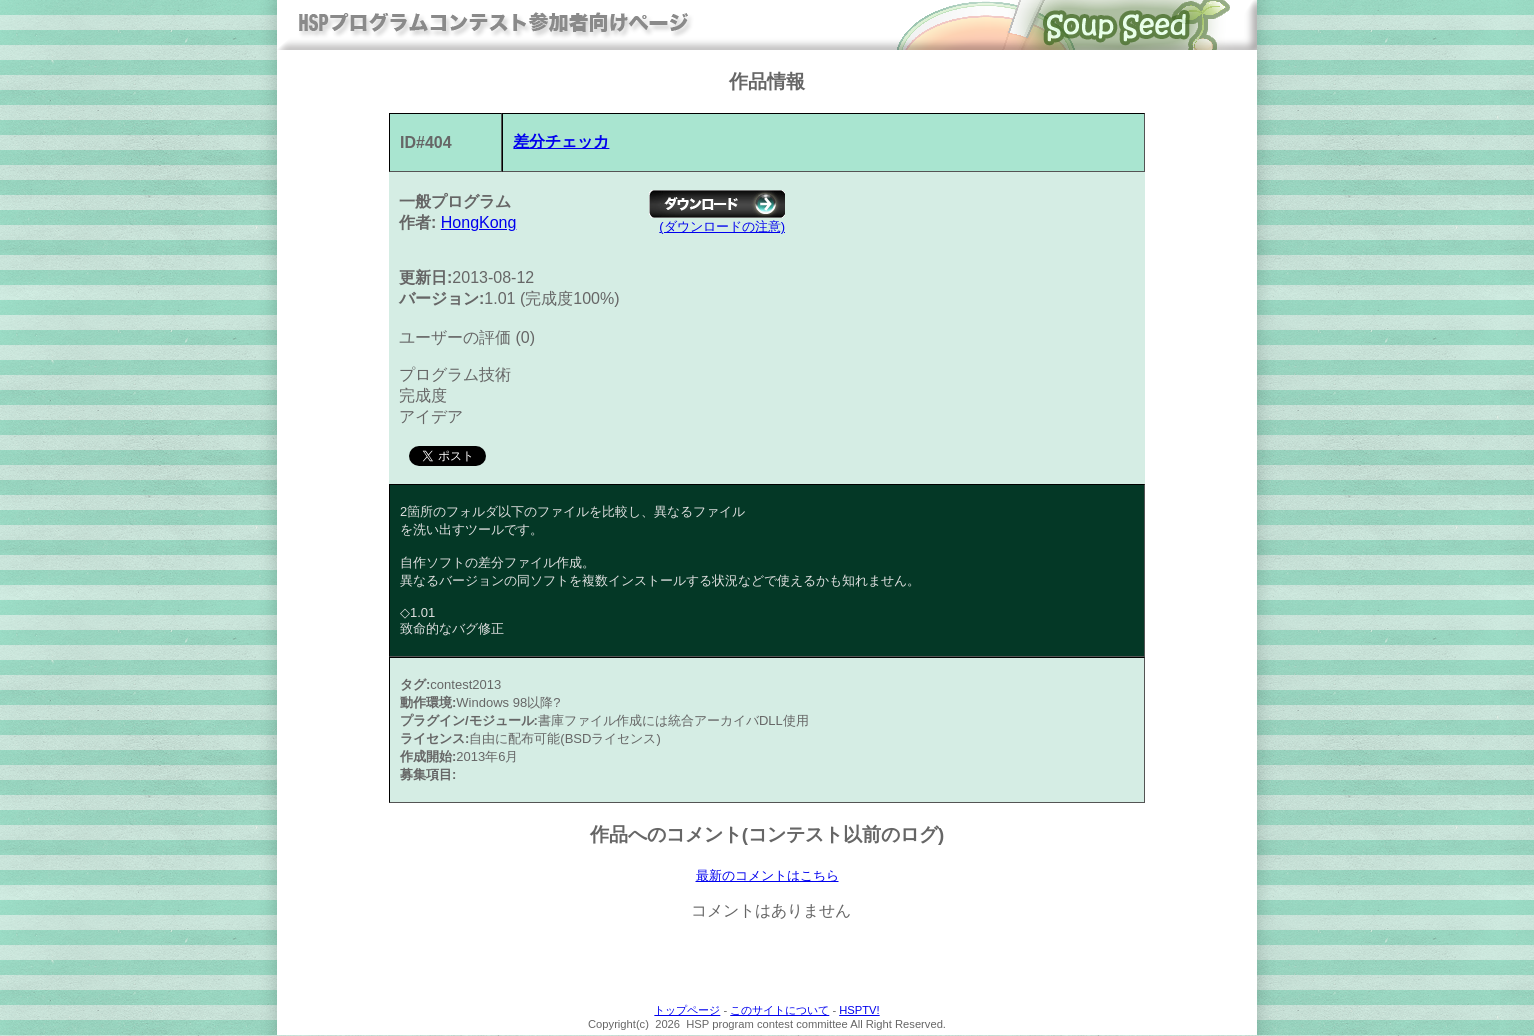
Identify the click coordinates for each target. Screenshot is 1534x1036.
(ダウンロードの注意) (722, 226)
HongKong (479, 222)
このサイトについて (779, 1011)
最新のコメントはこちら (767, 876)
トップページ (687, 1011)
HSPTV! (859, 1011)
